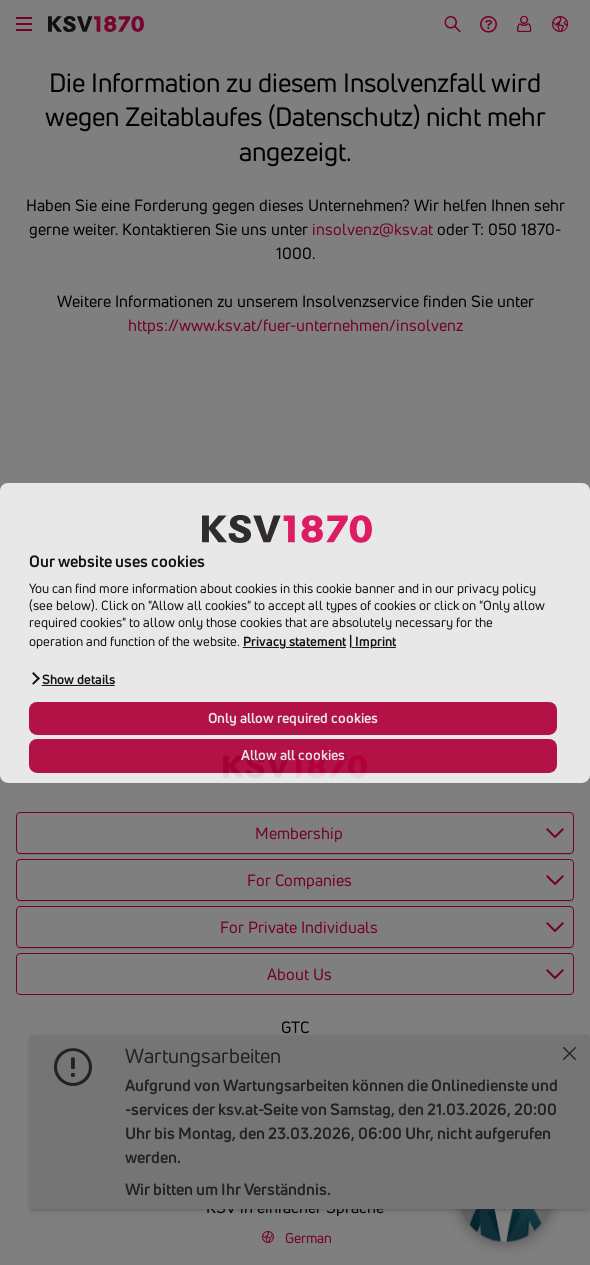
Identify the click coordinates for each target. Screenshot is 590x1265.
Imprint (375, 641)
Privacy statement (294, 641)
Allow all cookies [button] (293, 755)
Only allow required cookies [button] (293, 718)
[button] (72, 678)
